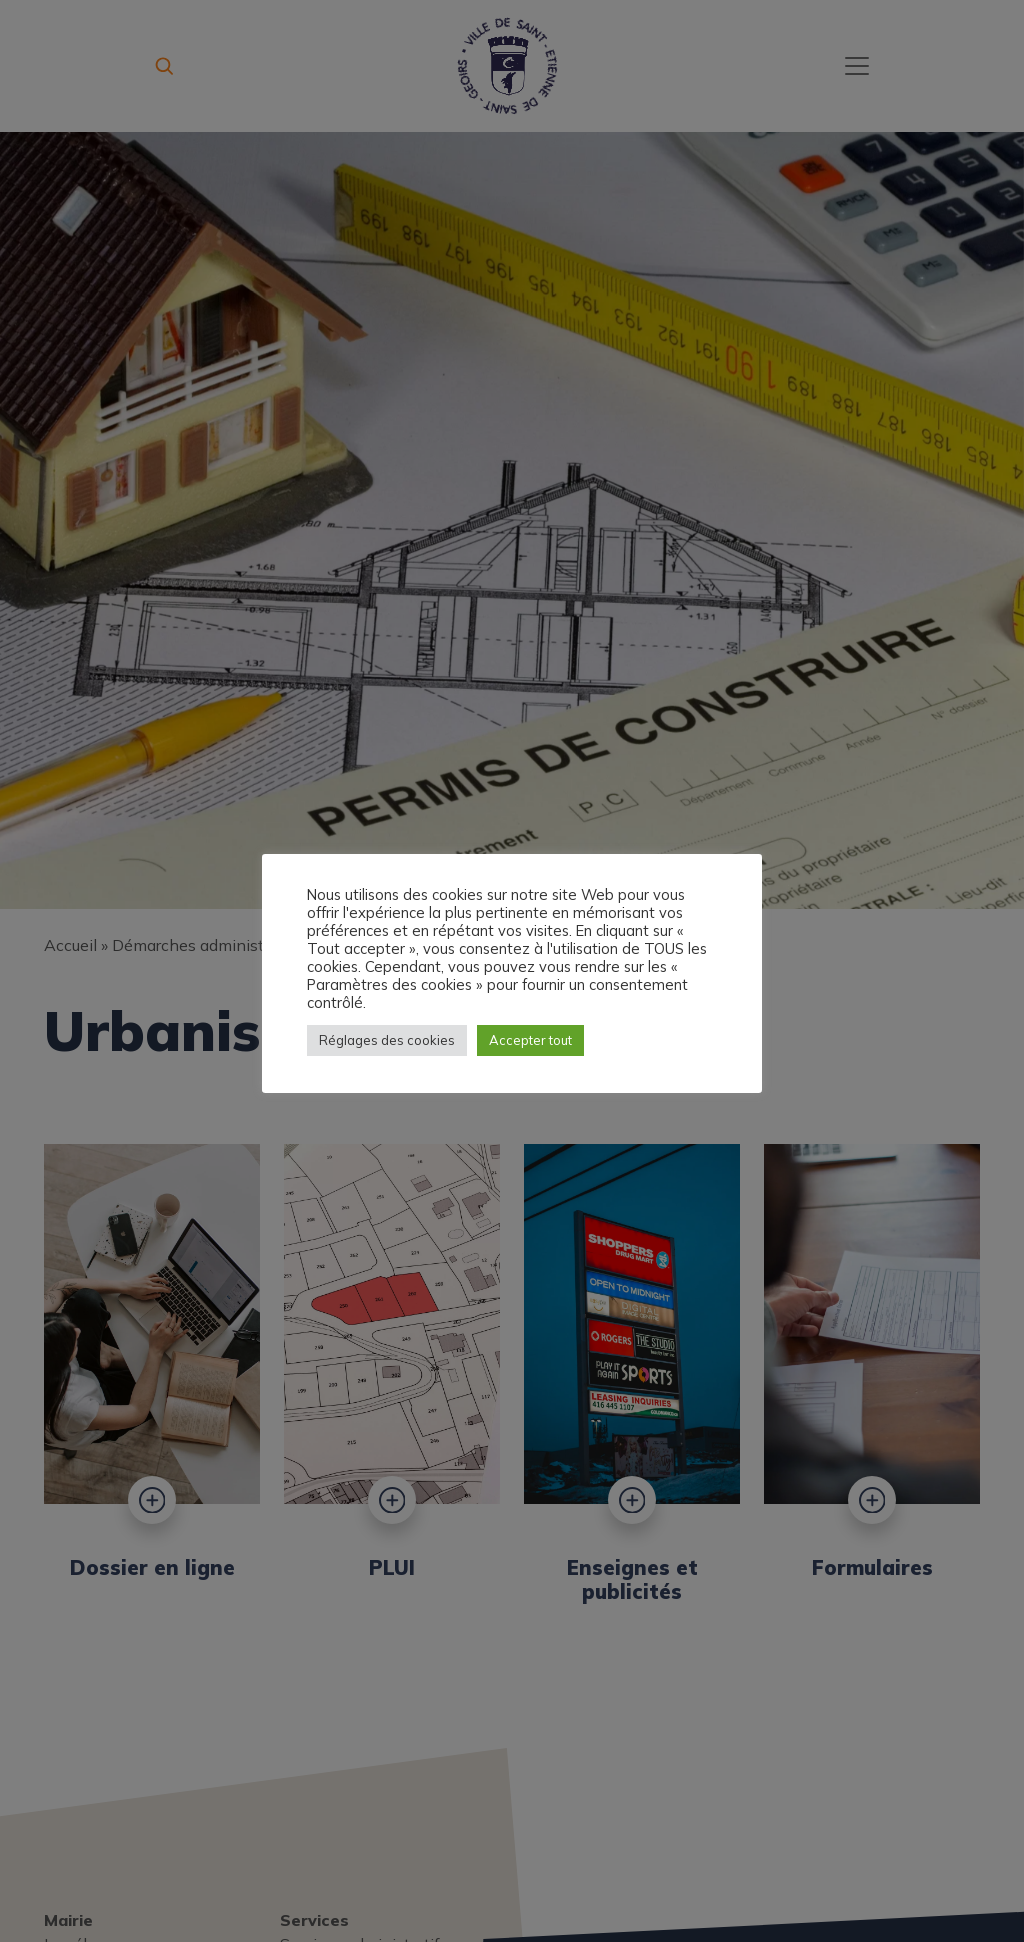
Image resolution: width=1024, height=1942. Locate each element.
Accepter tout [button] (530, 1040)
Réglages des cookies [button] (387, 1040)
